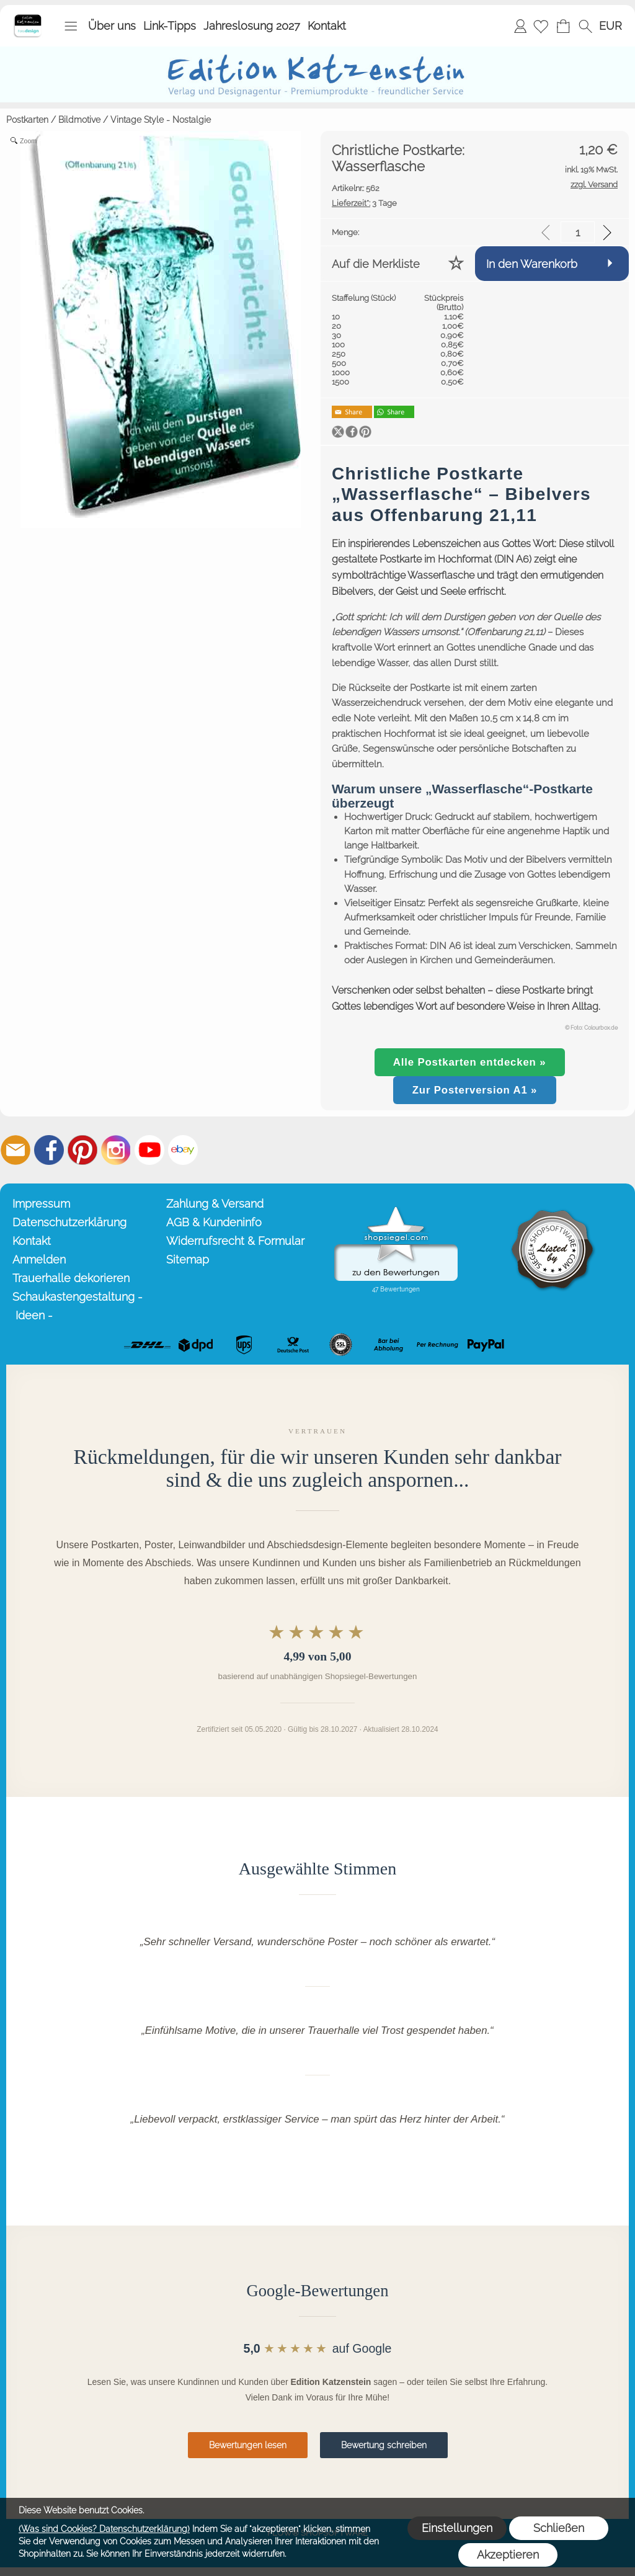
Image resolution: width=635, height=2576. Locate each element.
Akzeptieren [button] (508, 2554)
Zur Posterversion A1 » (475, 1090)
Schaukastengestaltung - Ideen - (77, 1306)
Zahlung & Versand (215, 1203)
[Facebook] (48, 1149)
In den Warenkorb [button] (531, 263)
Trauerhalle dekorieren (71, 1278)
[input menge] (578, 232)
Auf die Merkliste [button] (376, 263)
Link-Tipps (169, 25)
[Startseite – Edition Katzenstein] (27, 18)
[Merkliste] (541, 26)
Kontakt (327, 25)
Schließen (558, 2527)
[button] (71, 26)
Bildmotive (79, 120)
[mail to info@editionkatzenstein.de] (15, 1149)
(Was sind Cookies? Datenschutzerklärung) (104, 2529)
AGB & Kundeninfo (214, 1222)
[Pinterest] (82, 1149)
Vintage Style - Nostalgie (160, 120)
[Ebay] (182, 1149)
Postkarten (27, 120)
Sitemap (187, 1259)
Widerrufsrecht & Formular (235, 1240)
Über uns (112, 25)
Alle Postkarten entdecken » (469, 1062)
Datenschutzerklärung (69, 1222)
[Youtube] (149, 1149)
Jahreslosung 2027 (251, 25)
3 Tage (364, 203)
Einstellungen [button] (457, 2527)
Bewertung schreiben (384, 2445)
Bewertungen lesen (247, 2445)
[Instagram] (115, 1149)
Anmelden (520, 25)
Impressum (41, 1203)
